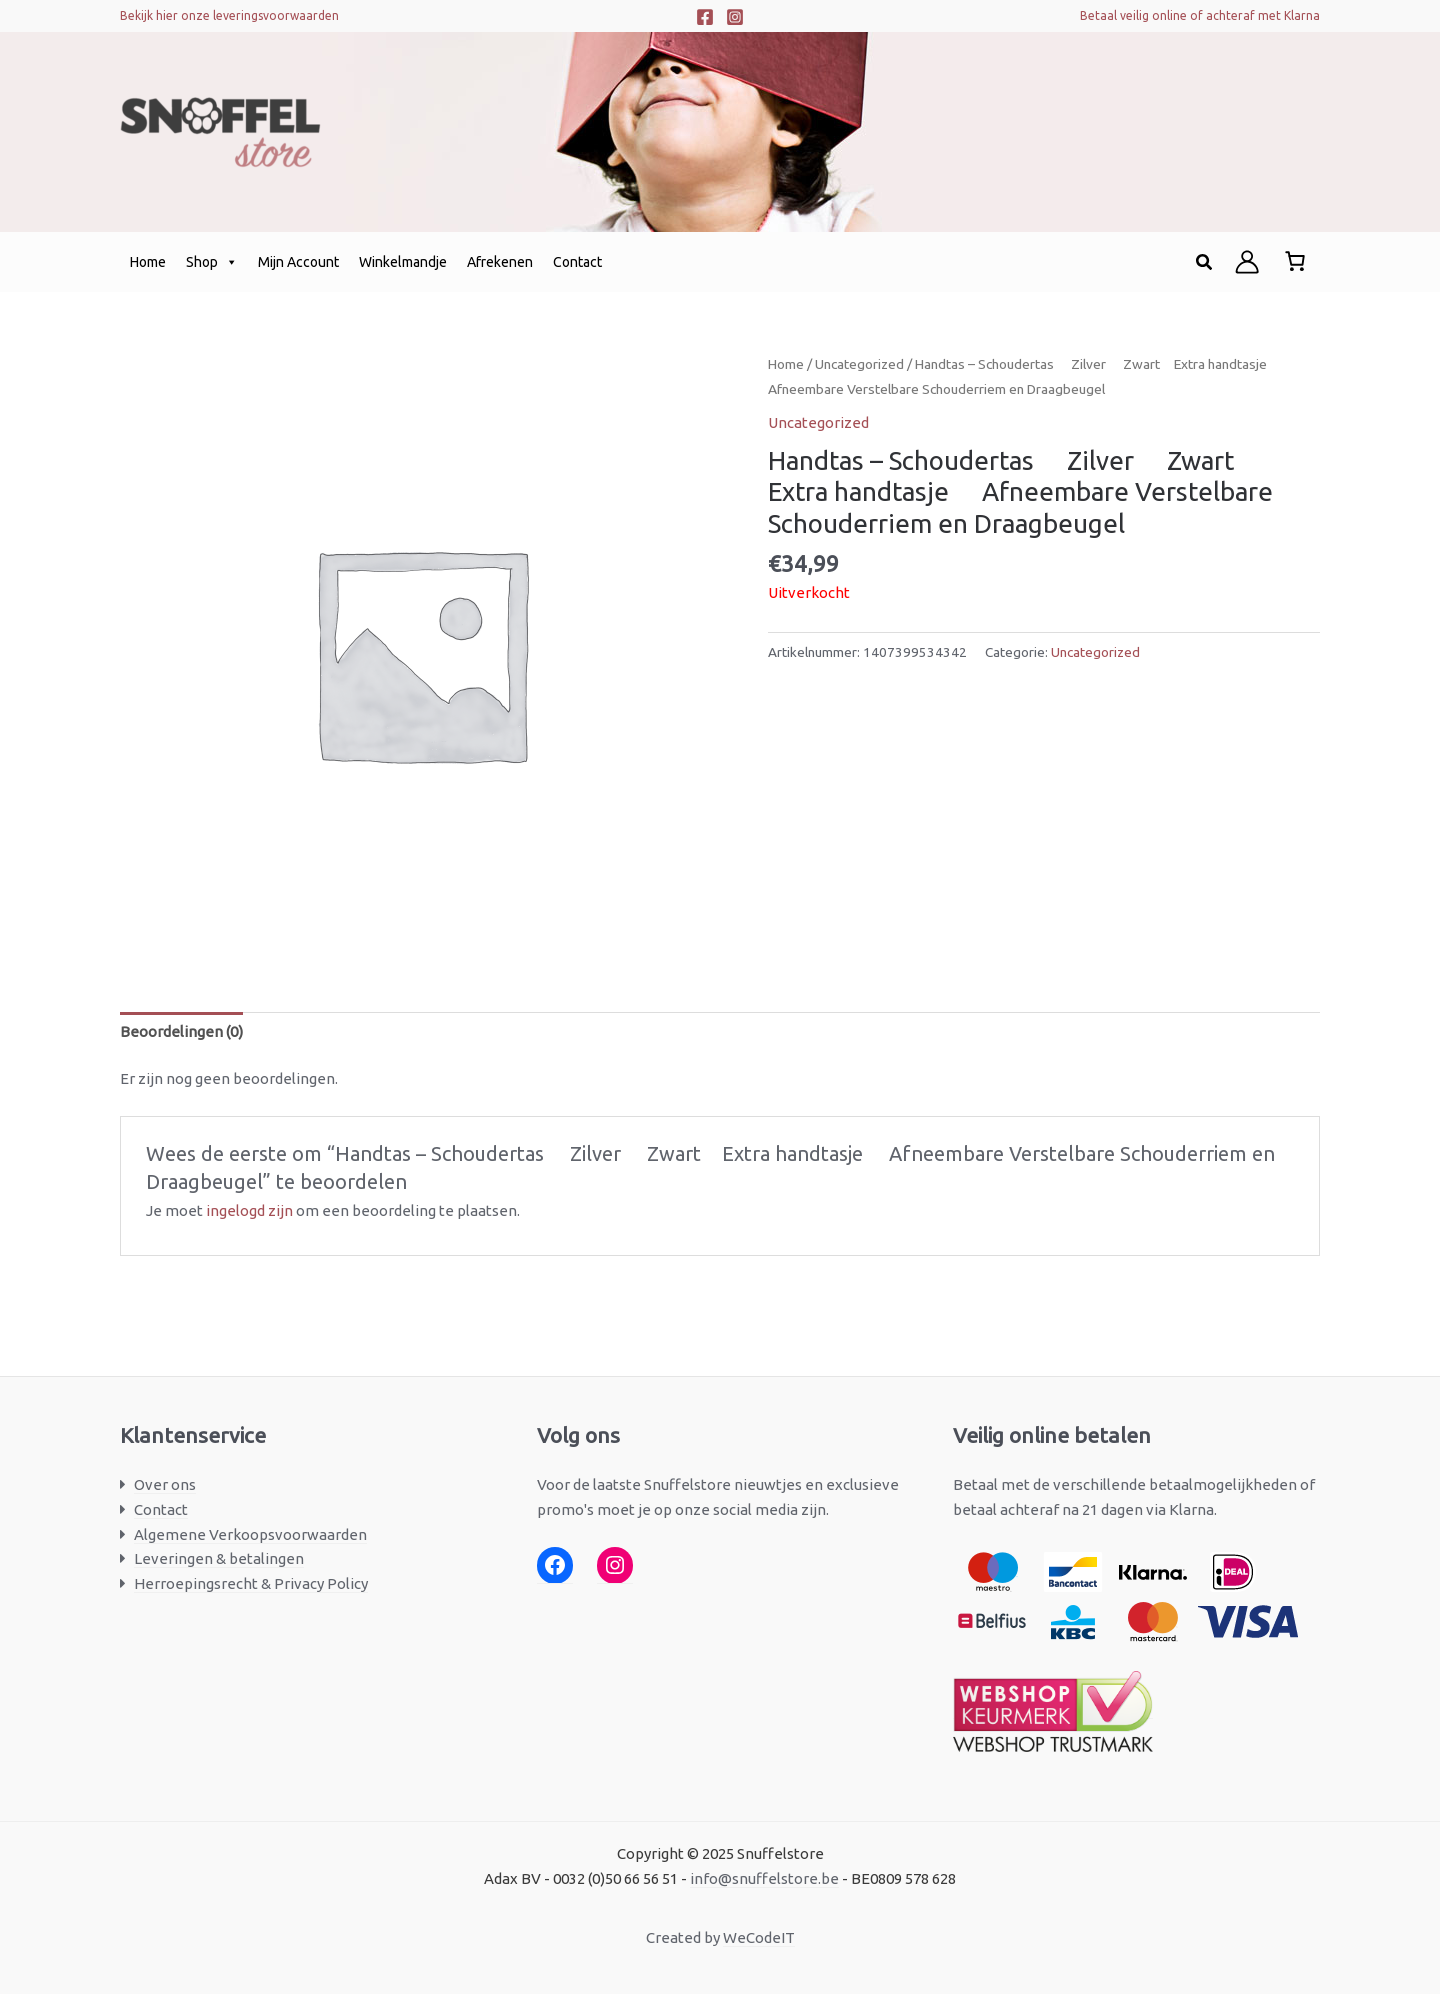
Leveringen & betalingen (219, 1558)
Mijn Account (298, 262)
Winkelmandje (403, 262)
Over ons (165, 1484)
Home (148, 262)
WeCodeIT (759, 1937)
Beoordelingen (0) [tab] (181, 1031)
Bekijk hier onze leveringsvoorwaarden (229, 15)
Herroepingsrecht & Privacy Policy (251, 1583)
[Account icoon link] (1247, 262)
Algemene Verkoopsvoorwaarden (250, 1534)
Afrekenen (500, 262)
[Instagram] (735, 17)
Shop (212, 262)
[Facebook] (705, 17)
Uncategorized (859, 364)
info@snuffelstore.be (764, 1878)
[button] (1205, 262)
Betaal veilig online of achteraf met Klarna (1200, 15)
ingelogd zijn (249, 1210)
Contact (577, 262)
